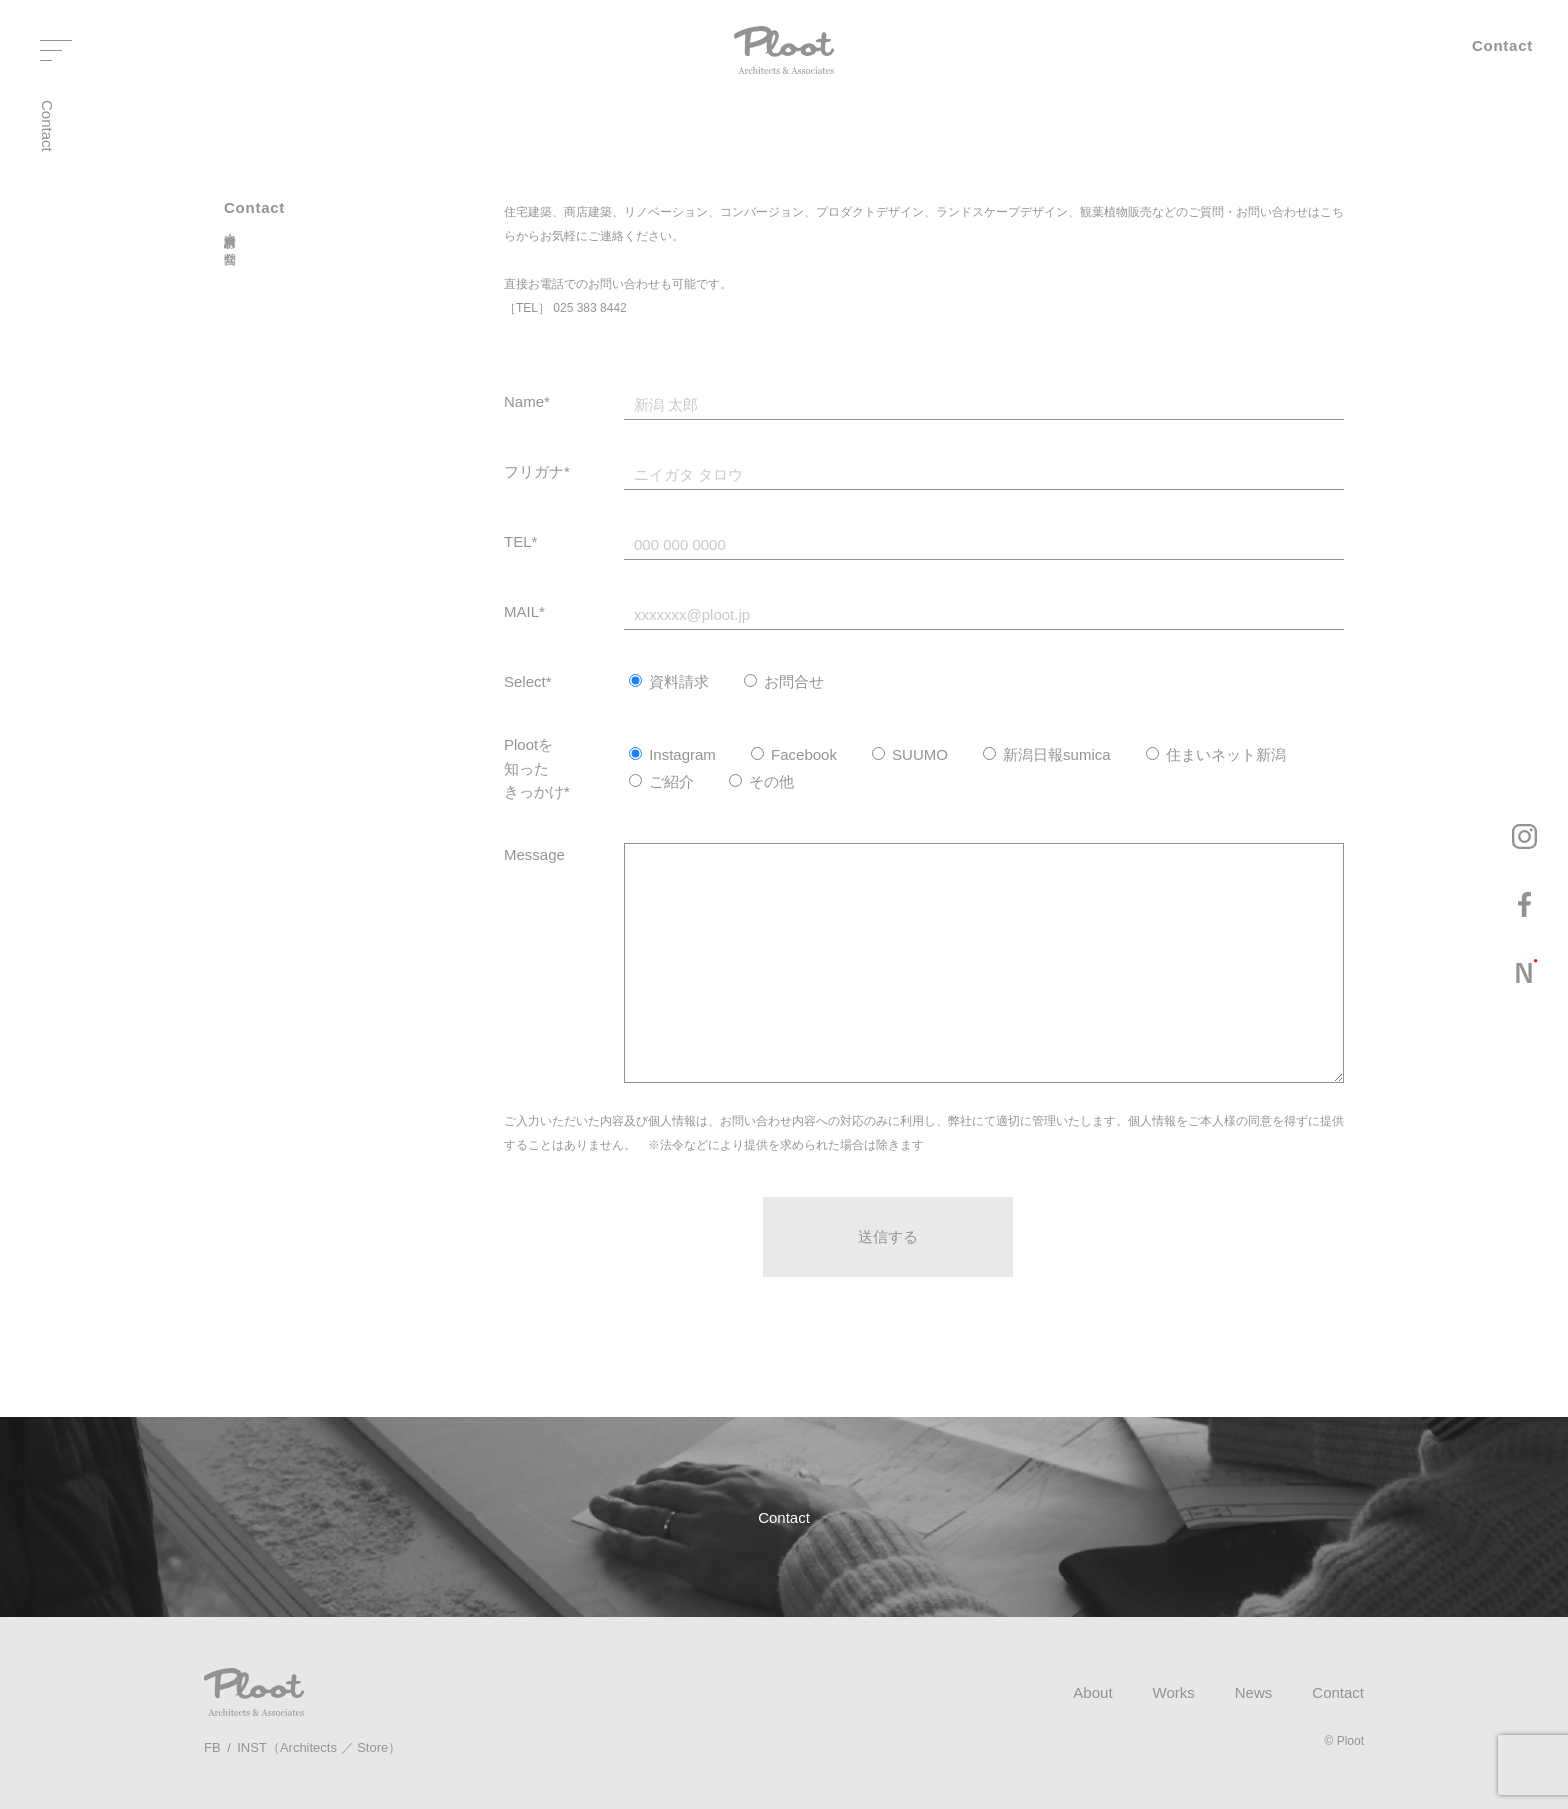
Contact (1338, 1692)
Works (1174, 1692)
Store (372, 1747)
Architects (308, 1747)
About (1092, 1692)
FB (212, 1747)
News (1254, 1692)
